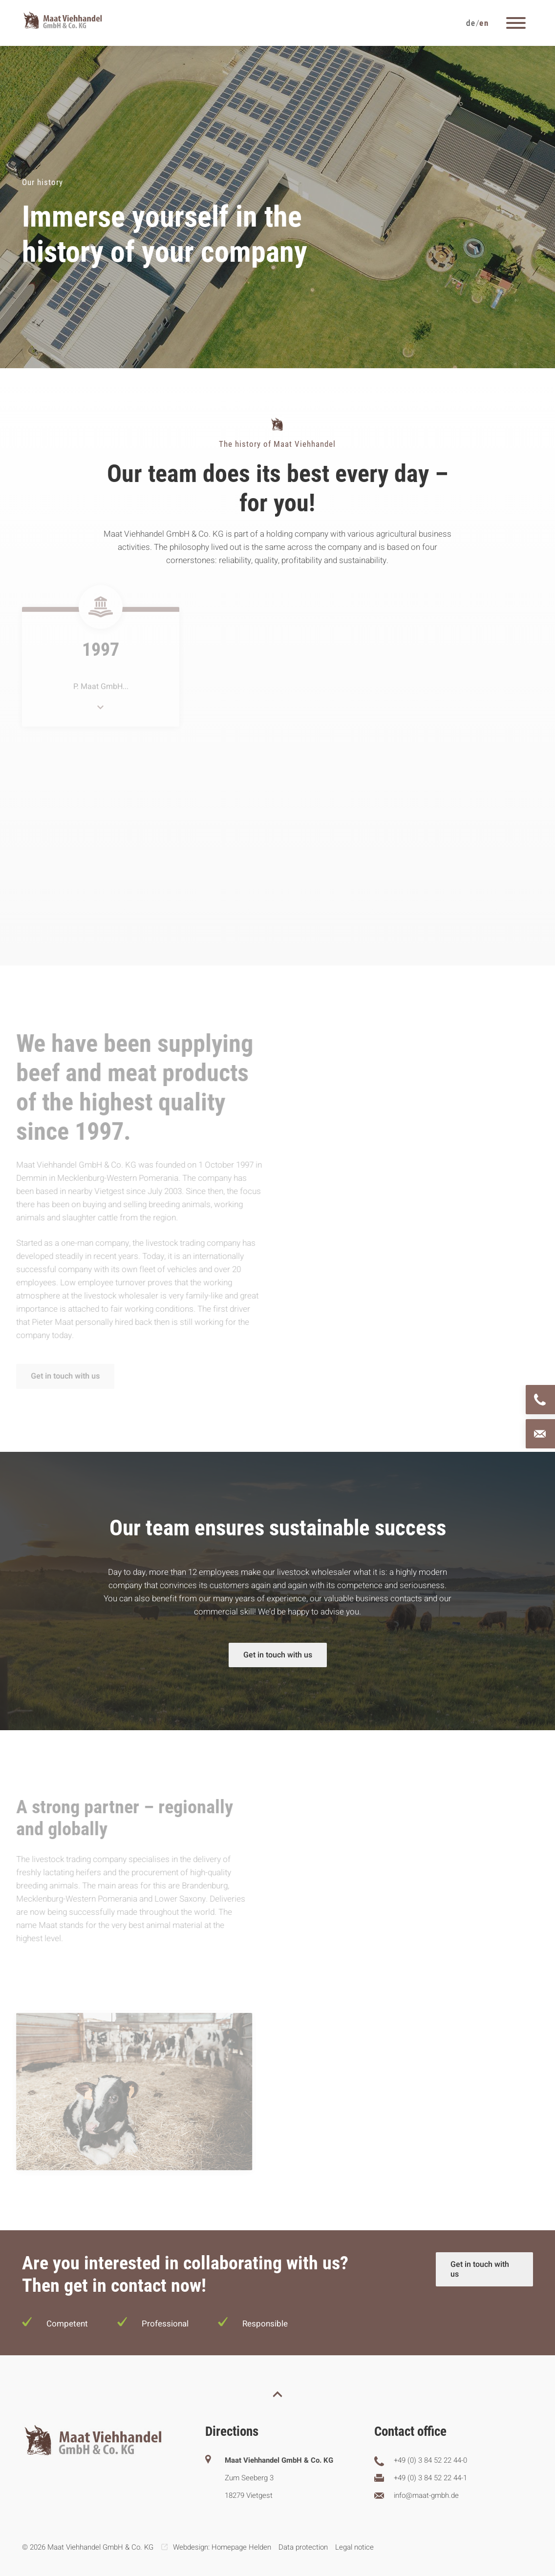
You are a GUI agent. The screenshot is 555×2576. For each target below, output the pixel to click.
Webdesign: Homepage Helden (222, 2547)
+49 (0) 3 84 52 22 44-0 (430, 2460)
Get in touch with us (61, 1376)
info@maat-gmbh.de (426, 2495)
